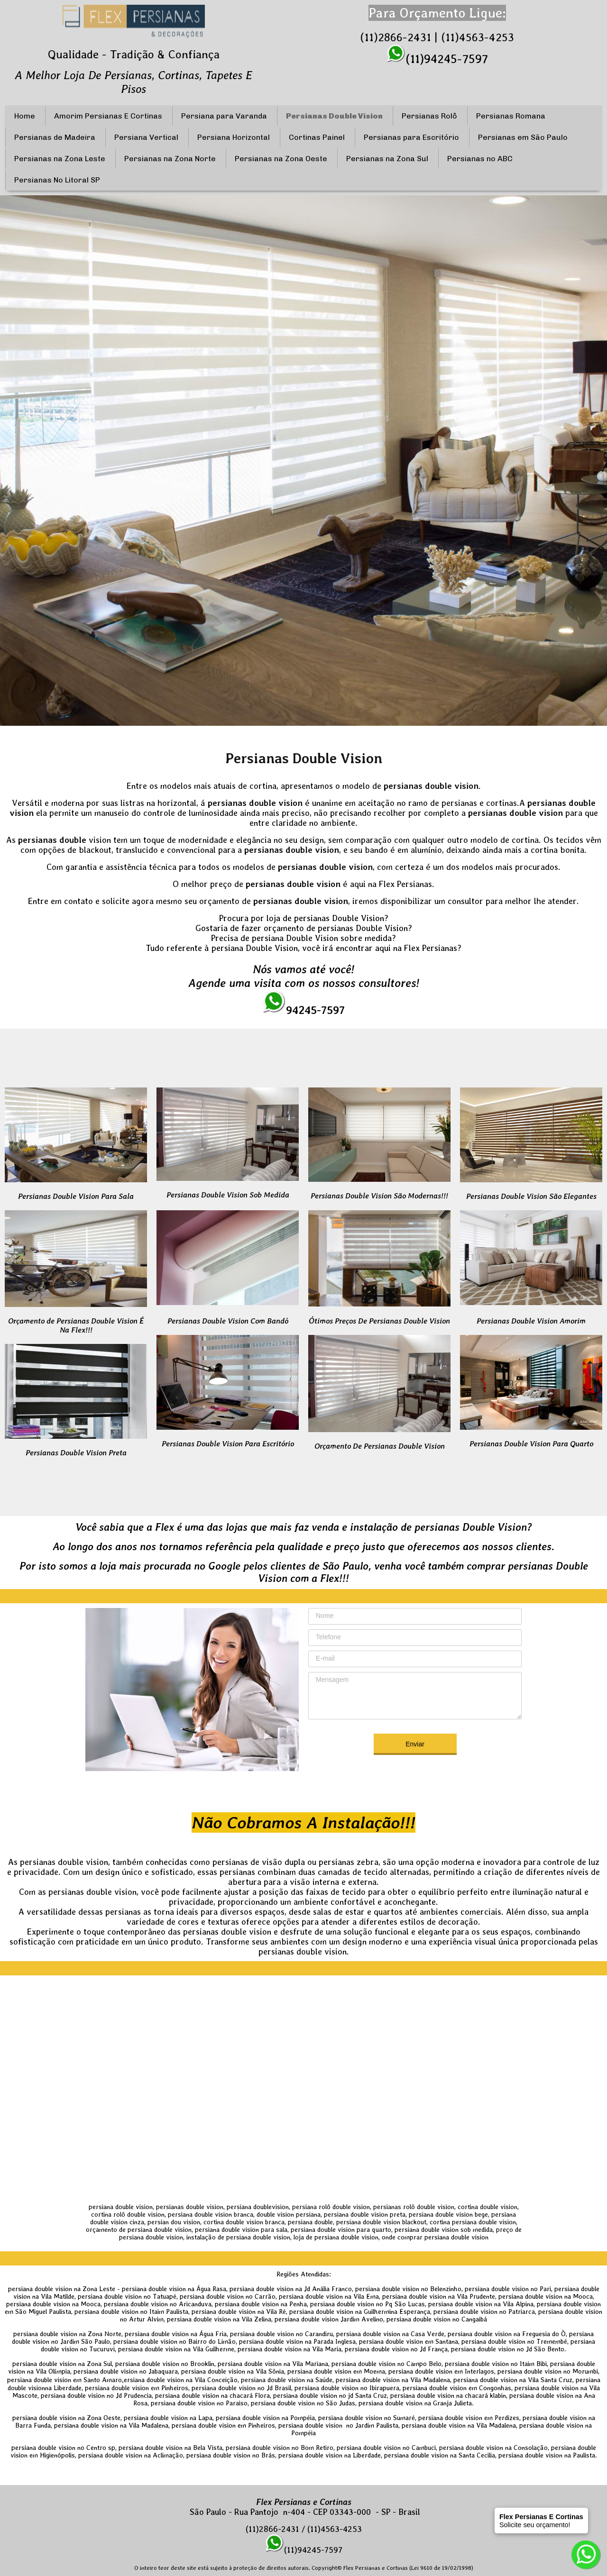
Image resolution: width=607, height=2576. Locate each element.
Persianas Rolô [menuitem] (429, 115)
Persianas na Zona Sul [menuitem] (387, 158)
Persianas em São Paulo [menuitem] (523, 137)
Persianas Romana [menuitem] (510, 115)
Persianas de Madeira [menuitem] (54, 137)
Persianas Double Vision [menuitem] (334, 115)
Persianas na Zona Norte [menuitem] (170, 158)
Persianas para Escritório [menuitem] (411, 137)
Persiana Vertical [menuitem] (146, 137)
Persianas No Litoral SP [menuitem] (57, 179)
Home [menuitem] (24, 115)
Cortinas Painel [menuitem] (317, 137)
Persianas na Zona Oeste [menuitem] (281, 158)
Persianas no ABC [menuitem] (480, 158)
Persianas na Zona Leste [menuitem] (59, 158)
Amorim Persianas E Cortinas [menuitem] (108, 115)
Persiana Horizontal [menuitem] (233, 137)
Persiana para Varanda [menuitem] (224, 115)
